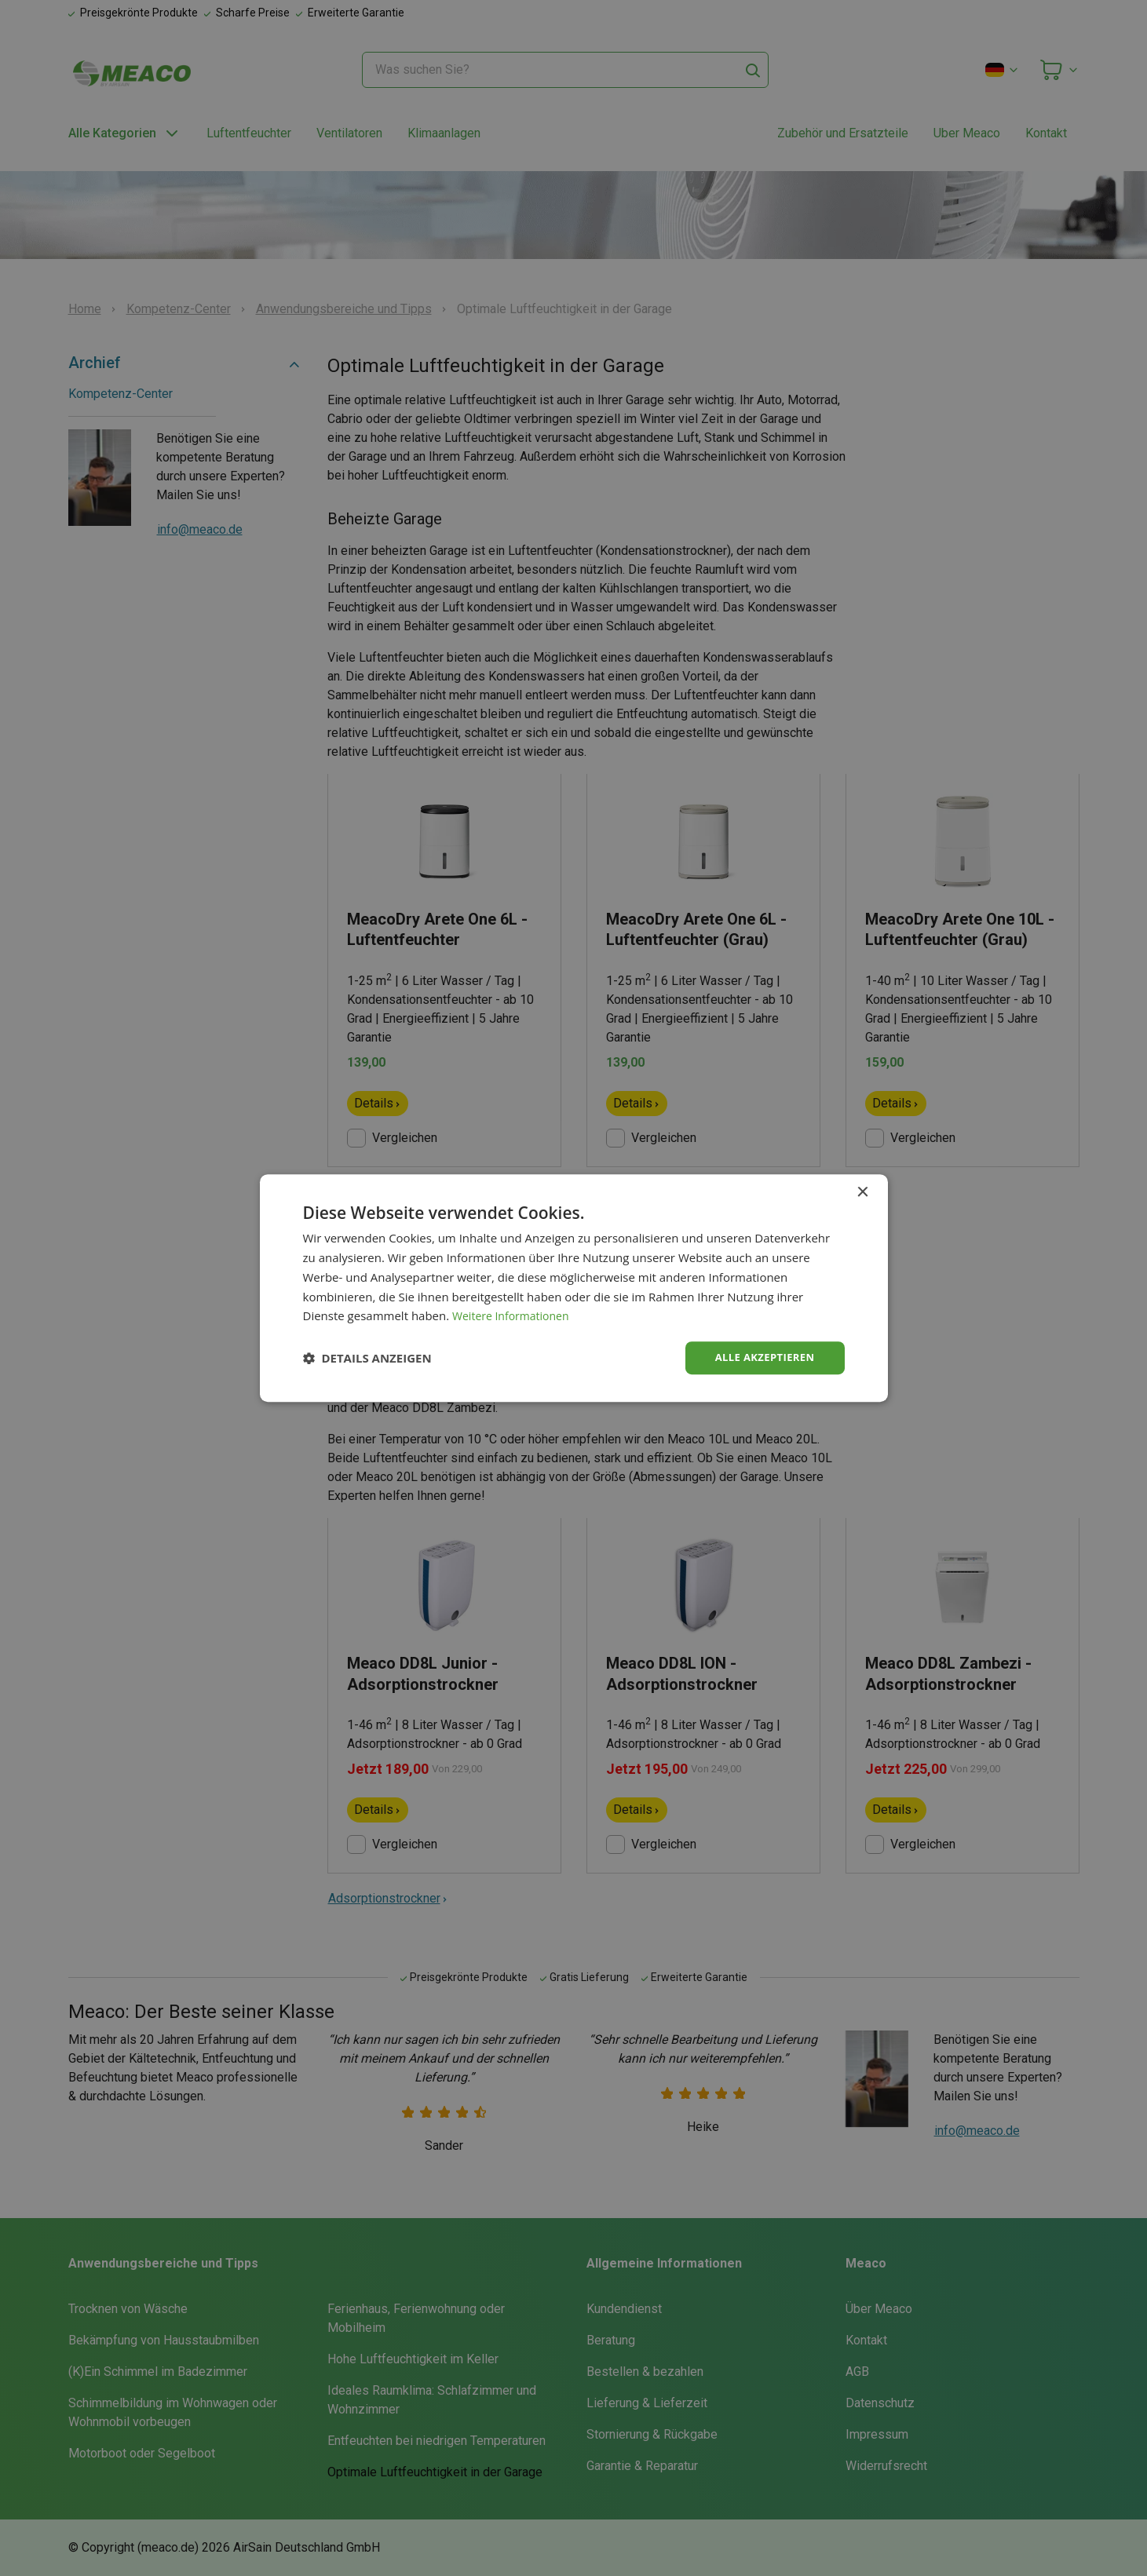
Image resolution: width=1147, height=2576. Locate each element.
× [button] (862, 1192)
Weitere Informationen (514, 1315)
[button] (367, 1357)
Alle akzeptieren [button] (760, 1357)
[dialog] (574, 1288)
